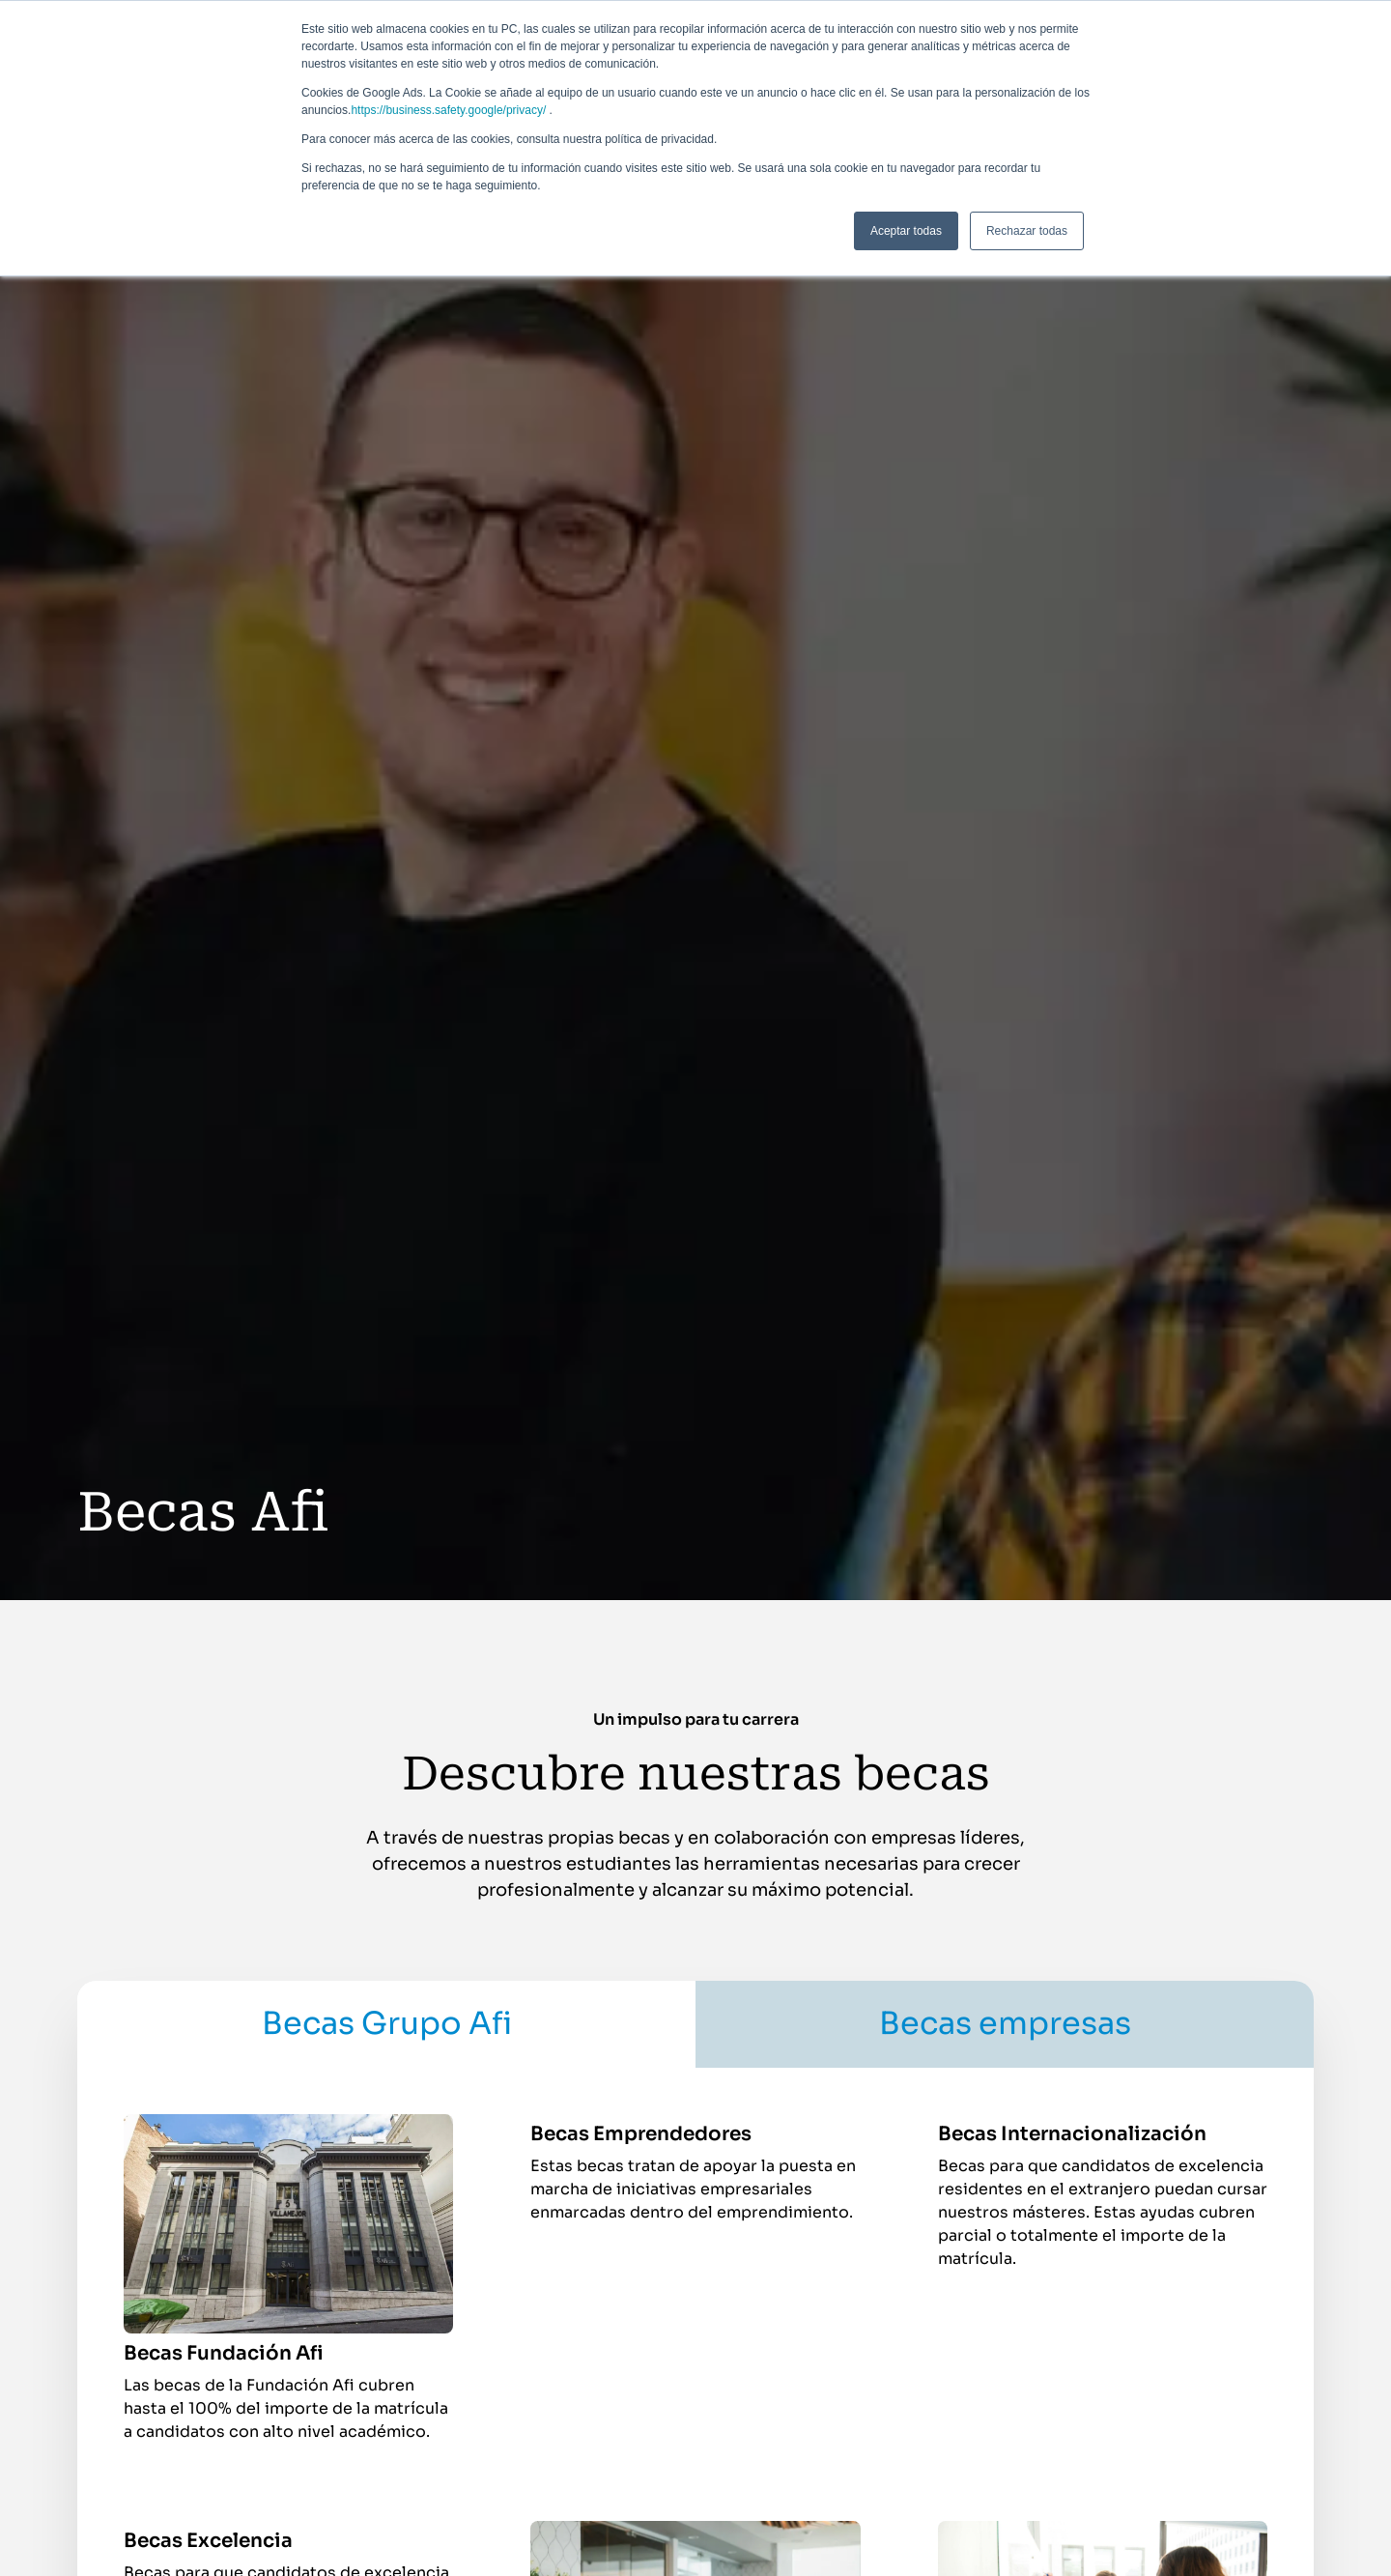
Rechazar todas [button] (1026, 231)
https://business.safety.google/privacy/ (448, 110)
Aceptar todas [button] (906, 231)
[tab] (386, 2024)
